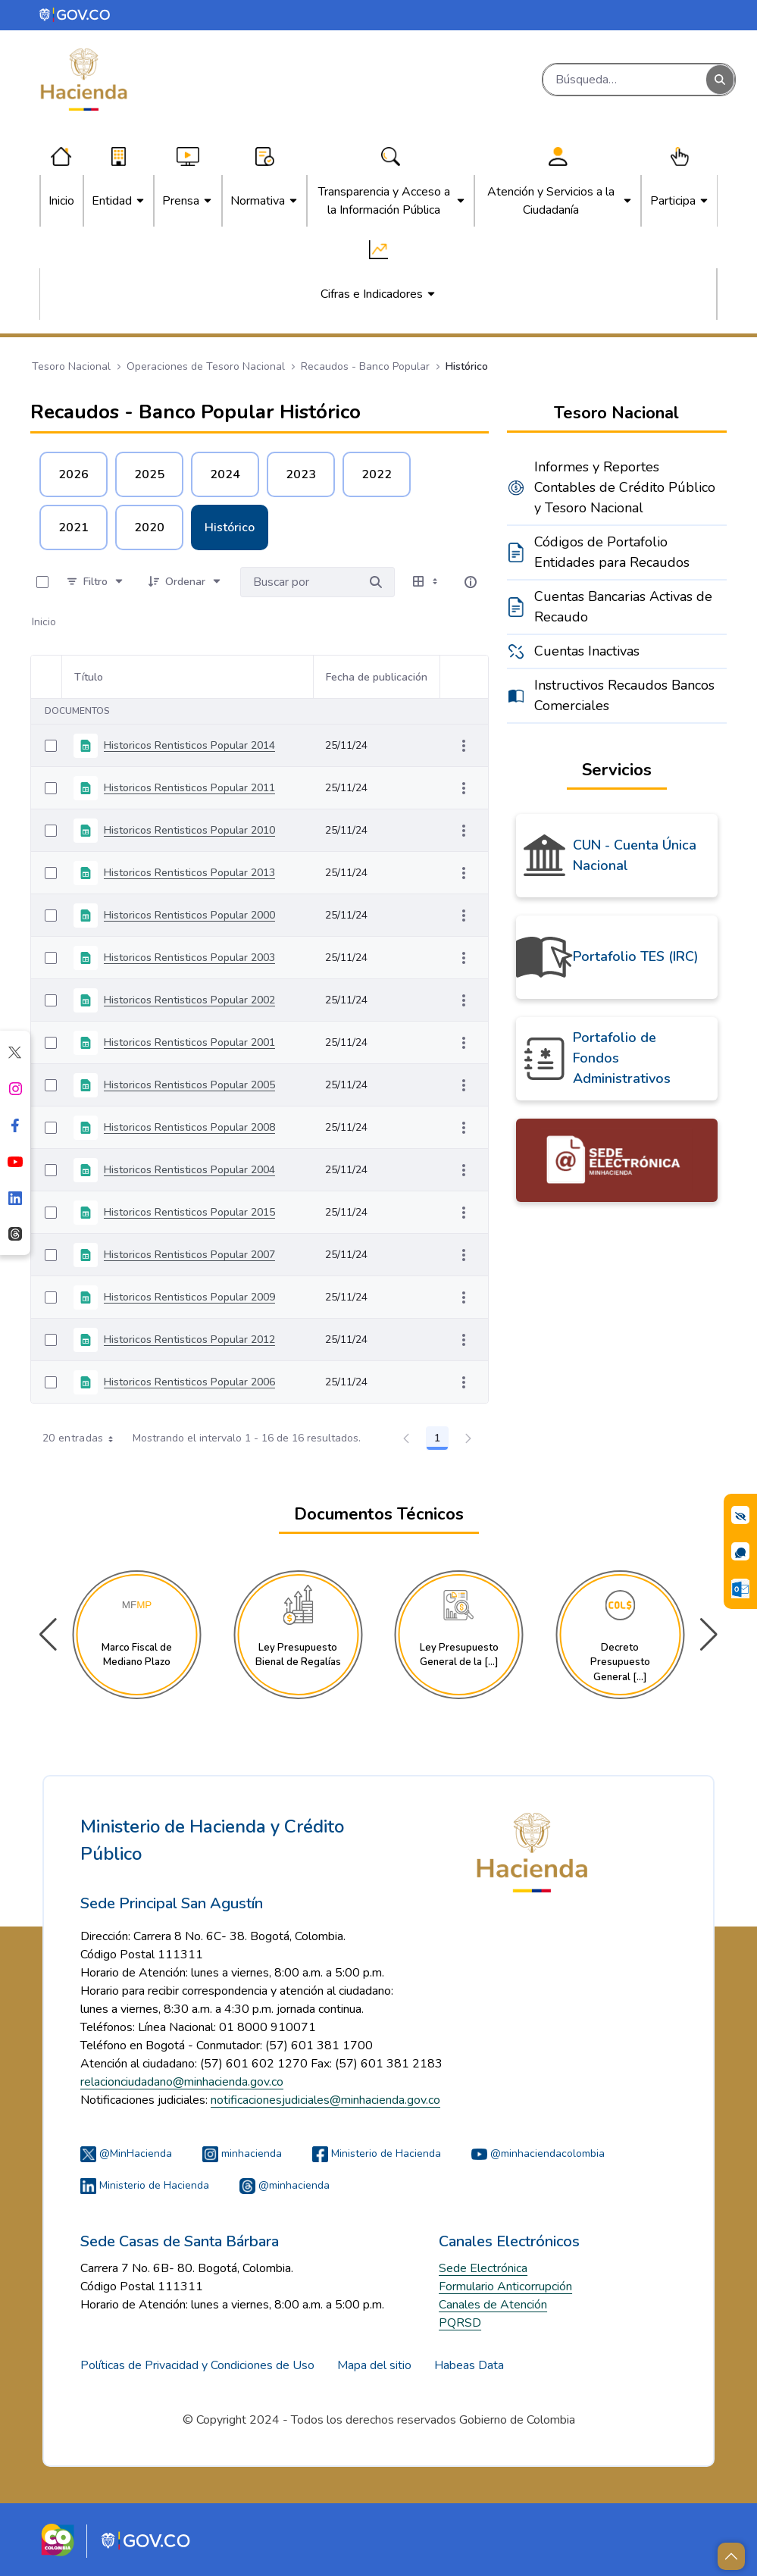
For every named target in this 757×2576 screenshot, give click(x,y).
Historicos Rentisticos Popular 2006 (189, 1382)
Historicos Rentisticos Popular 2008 (189, 1127)
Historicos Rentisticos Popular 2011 (189, 788)
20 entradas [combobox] (83, 1438)
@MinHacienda (126, 2153)
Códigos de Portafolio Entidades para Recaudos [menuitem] (612, 552)
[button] (709, 1634)
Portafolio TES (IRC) (636, 956)
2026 (73, 474)
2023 (301, 474)
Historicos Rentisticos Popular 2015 (189, 1212)
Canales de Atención (493, 2304)
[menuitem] (61, 201)
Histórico (230, 527)
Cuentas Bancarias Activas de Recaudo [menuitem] (623, 606)
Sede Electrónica (483, 2268)
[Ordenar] (185, 582)
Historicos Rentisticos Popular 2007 (189, 1254)
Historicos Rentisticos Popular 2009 (189, 1297)
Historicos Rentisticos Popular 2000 (189, 915)
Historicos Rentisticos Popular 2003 (189, 957)
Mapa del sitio (374, 2365)
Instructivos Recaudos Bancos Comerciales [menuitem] (624, 695)
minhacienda (242, 2153)
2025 (149, 474)
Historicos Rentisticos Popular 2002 (189, 1000)
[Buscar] (624, 79)
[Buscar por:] (299, 582)
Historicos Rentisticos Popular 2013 (189, 872)
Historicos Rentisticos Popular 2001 (189, 1042)
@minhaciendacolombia (538, 2153)
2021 (73, 527)
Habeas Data (469, 2365)
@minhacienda (284, 2185)
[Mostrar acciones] (464, 746)
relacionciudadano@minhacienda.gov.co (181, 2082)
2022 (376, 474)
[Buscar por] (376, 582)
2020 (149, 527)
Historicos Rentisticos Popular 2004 (189, 1170)
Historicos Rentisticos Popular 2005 (189, 1085)
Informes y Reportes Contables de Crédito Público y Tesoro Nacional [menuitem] (624, 487)
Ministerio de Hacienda (376, 2153)
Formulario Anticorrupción (505, 2286)
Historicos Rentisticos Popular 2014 (189, 745)
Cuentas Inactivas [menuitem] (587, 651)
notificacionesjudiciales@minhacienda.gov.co (325, 2100)
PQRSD (460, 2323)
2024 (225, 474)
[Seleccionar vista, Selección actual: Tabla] (426, 582)
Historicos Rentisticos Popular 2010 (189, 830)
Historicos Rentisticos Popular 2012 (189, 1339)
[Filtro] (95, 582)
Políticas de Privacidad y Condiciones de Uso (197, 2365)
